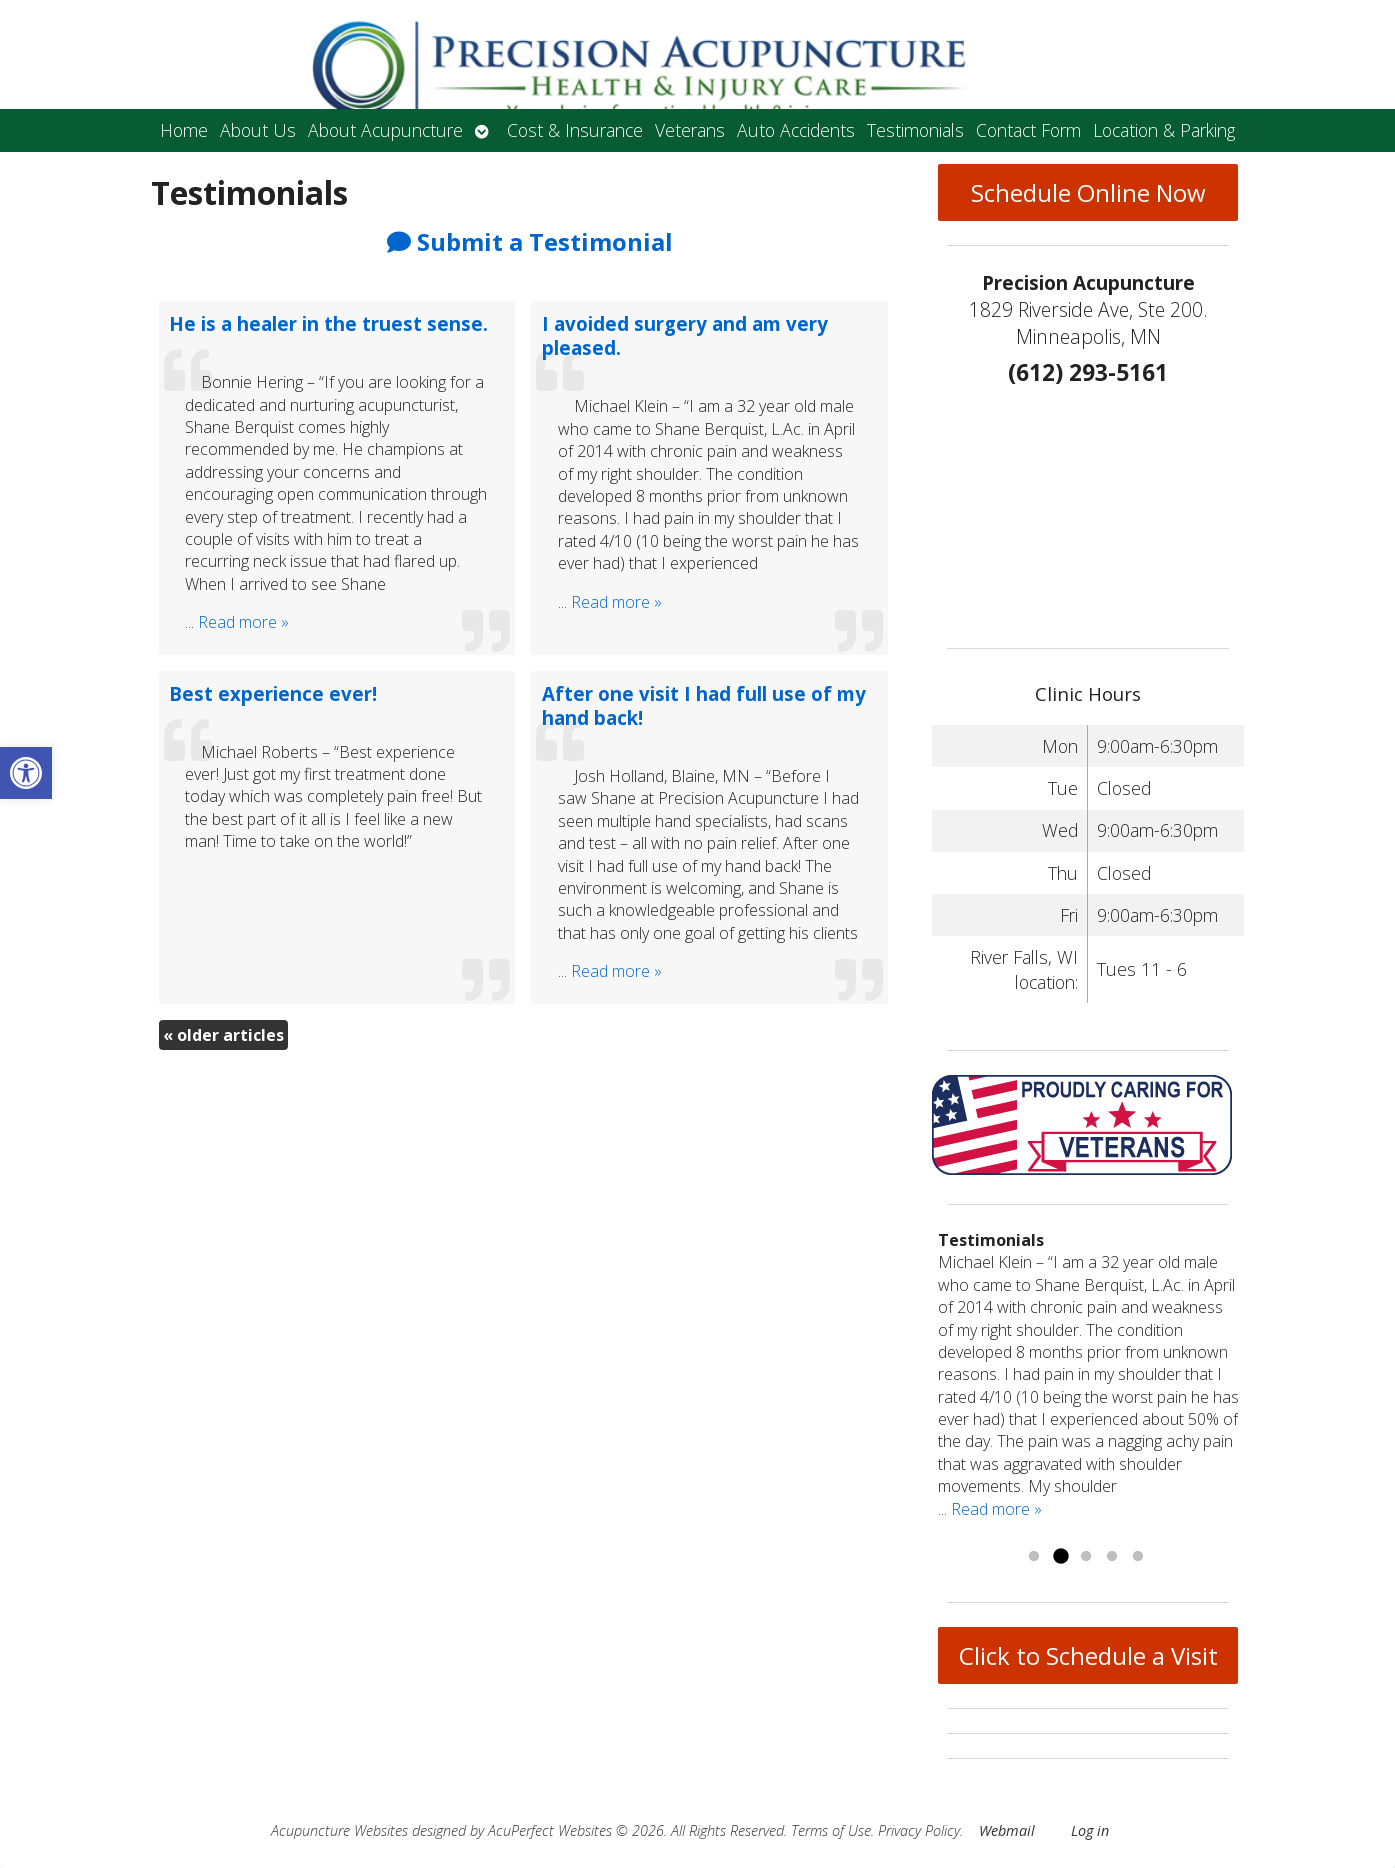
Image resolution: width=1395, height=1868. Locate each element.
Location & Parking (1164, 130)
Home (184, 130)
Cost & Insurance (575, 130)
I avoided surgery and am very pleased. (685, 335)
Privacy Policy (919, 1830)
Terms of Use (831, 1830)
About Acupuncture (385, 130)
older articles (223, 1035)
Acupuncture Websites (339, 1830)
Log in (1090, 1830)
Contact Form (1028, 130)
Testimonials (915, 130)
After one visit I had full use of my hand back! (704, 705)
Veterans (690, 130)
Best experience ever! (273, 693)
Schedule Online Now (1088, 192)
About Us (258, 130)
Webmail (1007, 1830)
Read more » (243, 622)
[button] (26, 773)
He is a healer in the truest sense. (328, 323)
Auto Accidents (796, 130)
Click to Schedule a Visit (1088, 1655)
